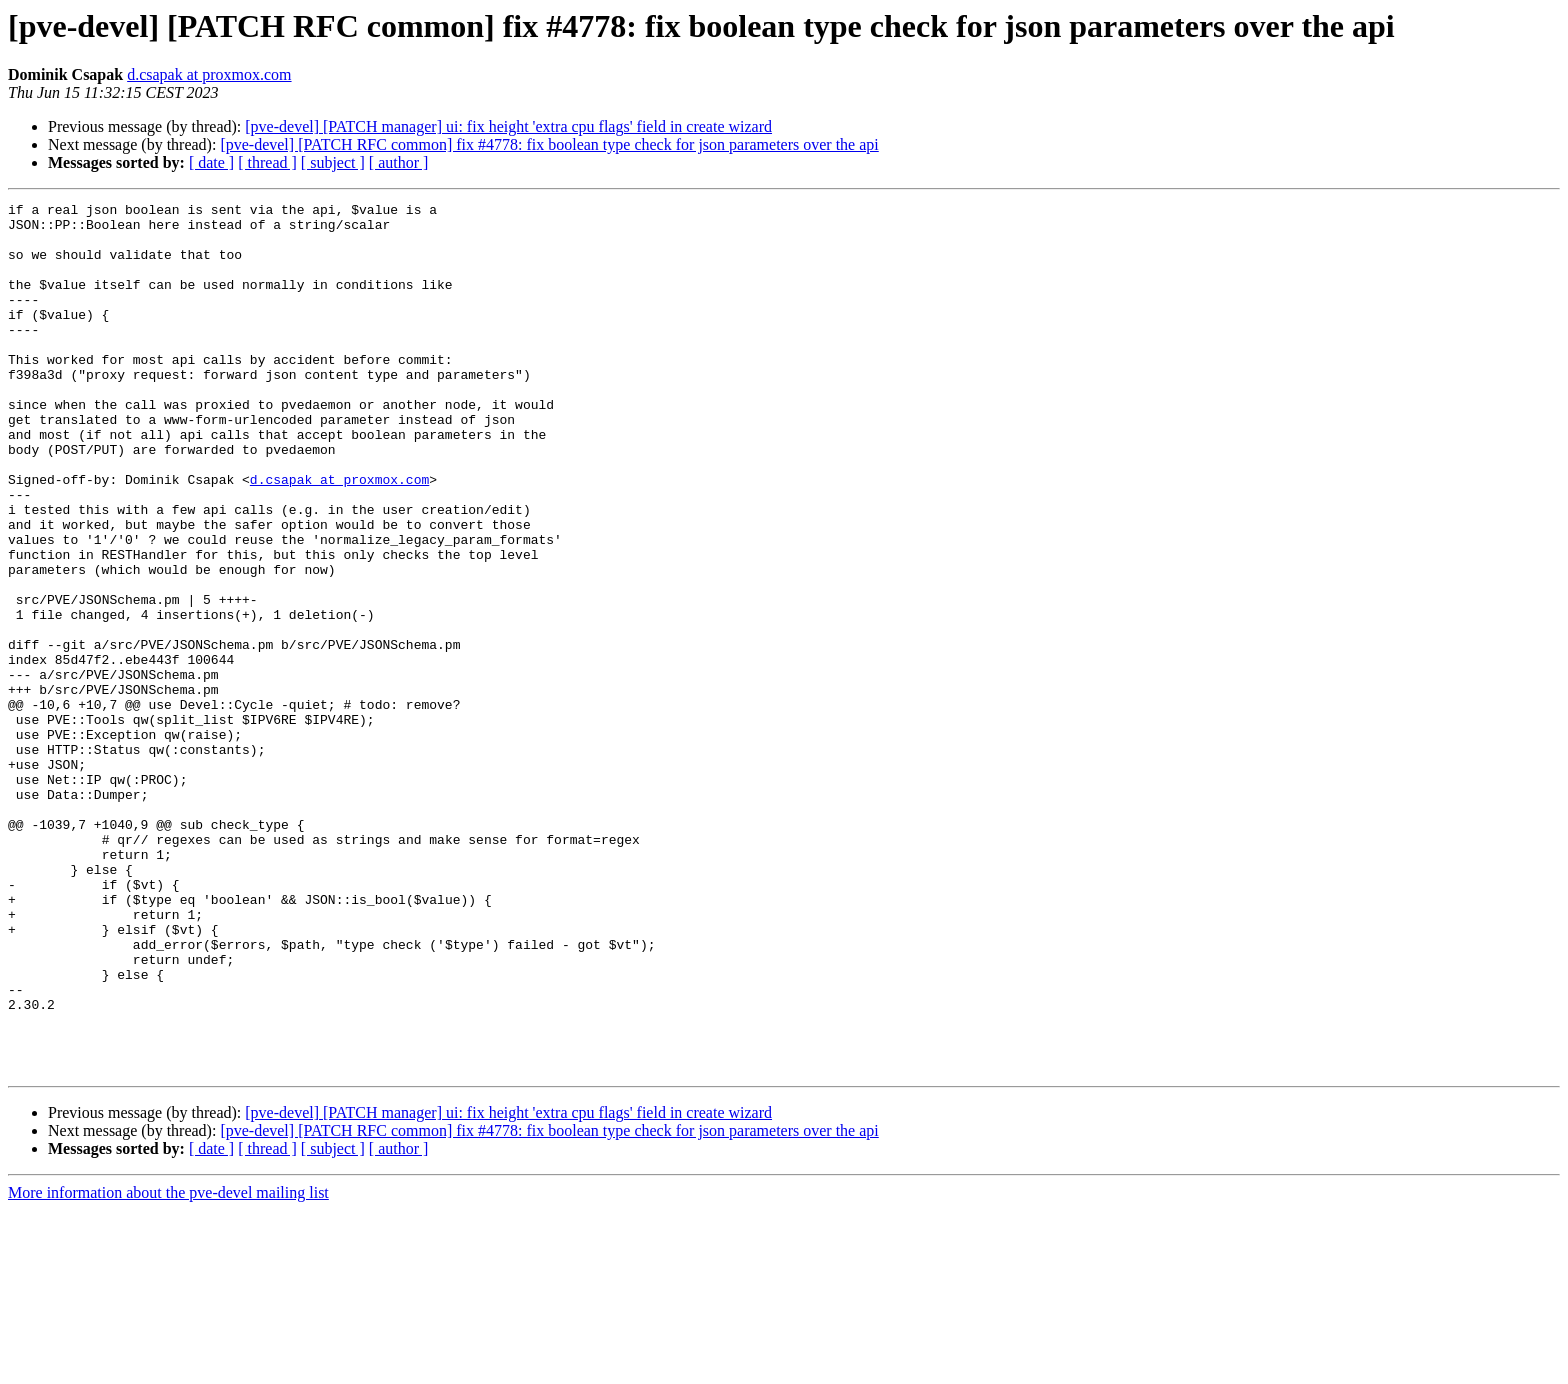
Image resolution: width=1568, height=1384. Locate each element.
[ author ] (399, 162)
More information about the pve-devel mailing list (168, 1366)
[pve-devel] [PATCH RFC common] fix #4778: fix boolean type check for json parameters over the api (549, 144)
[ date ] (211, 162)
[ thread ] (267, 162)
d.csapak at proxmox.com (209, 74)
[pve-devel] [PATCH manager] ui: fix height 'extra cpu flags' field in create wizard (508, 126)
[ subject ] (333, 162)
